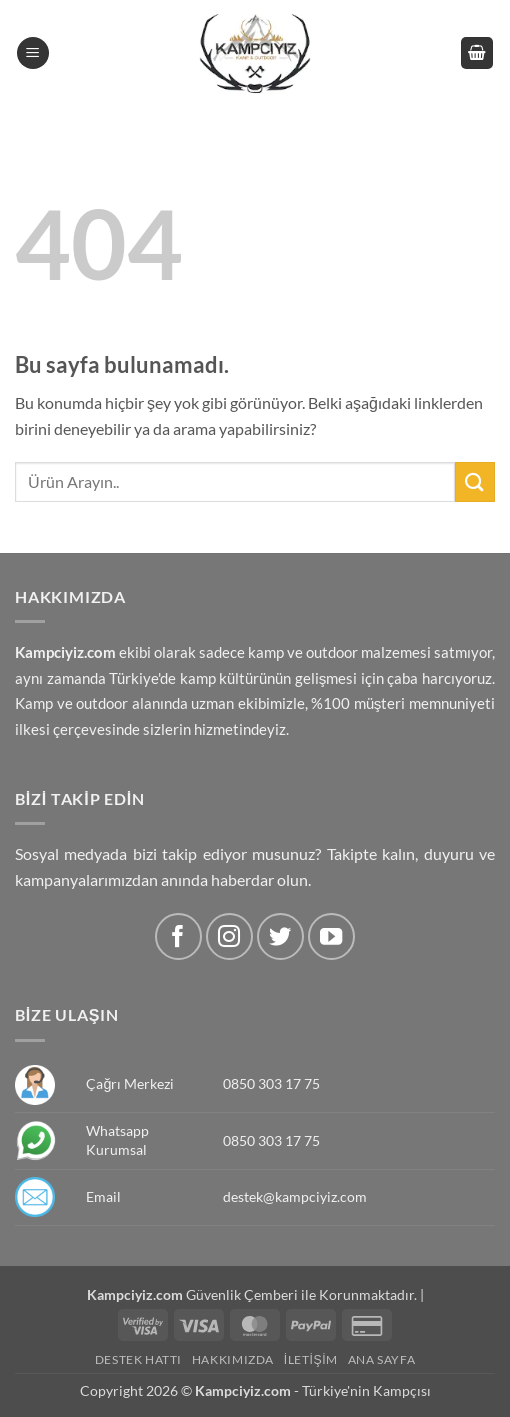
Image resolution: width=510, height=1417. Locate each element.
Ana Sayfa (382, 1359)
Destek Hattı (138, 1359)
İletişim (311, 1359)
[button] (33, 53)
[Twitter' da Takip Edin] (280, 936)
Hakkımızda (233, 1359)
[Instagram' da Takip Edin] (229, 936)
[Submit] (475, 481)
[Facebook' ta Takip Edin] (178, 936)
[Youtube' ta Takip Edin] (331, 936)
